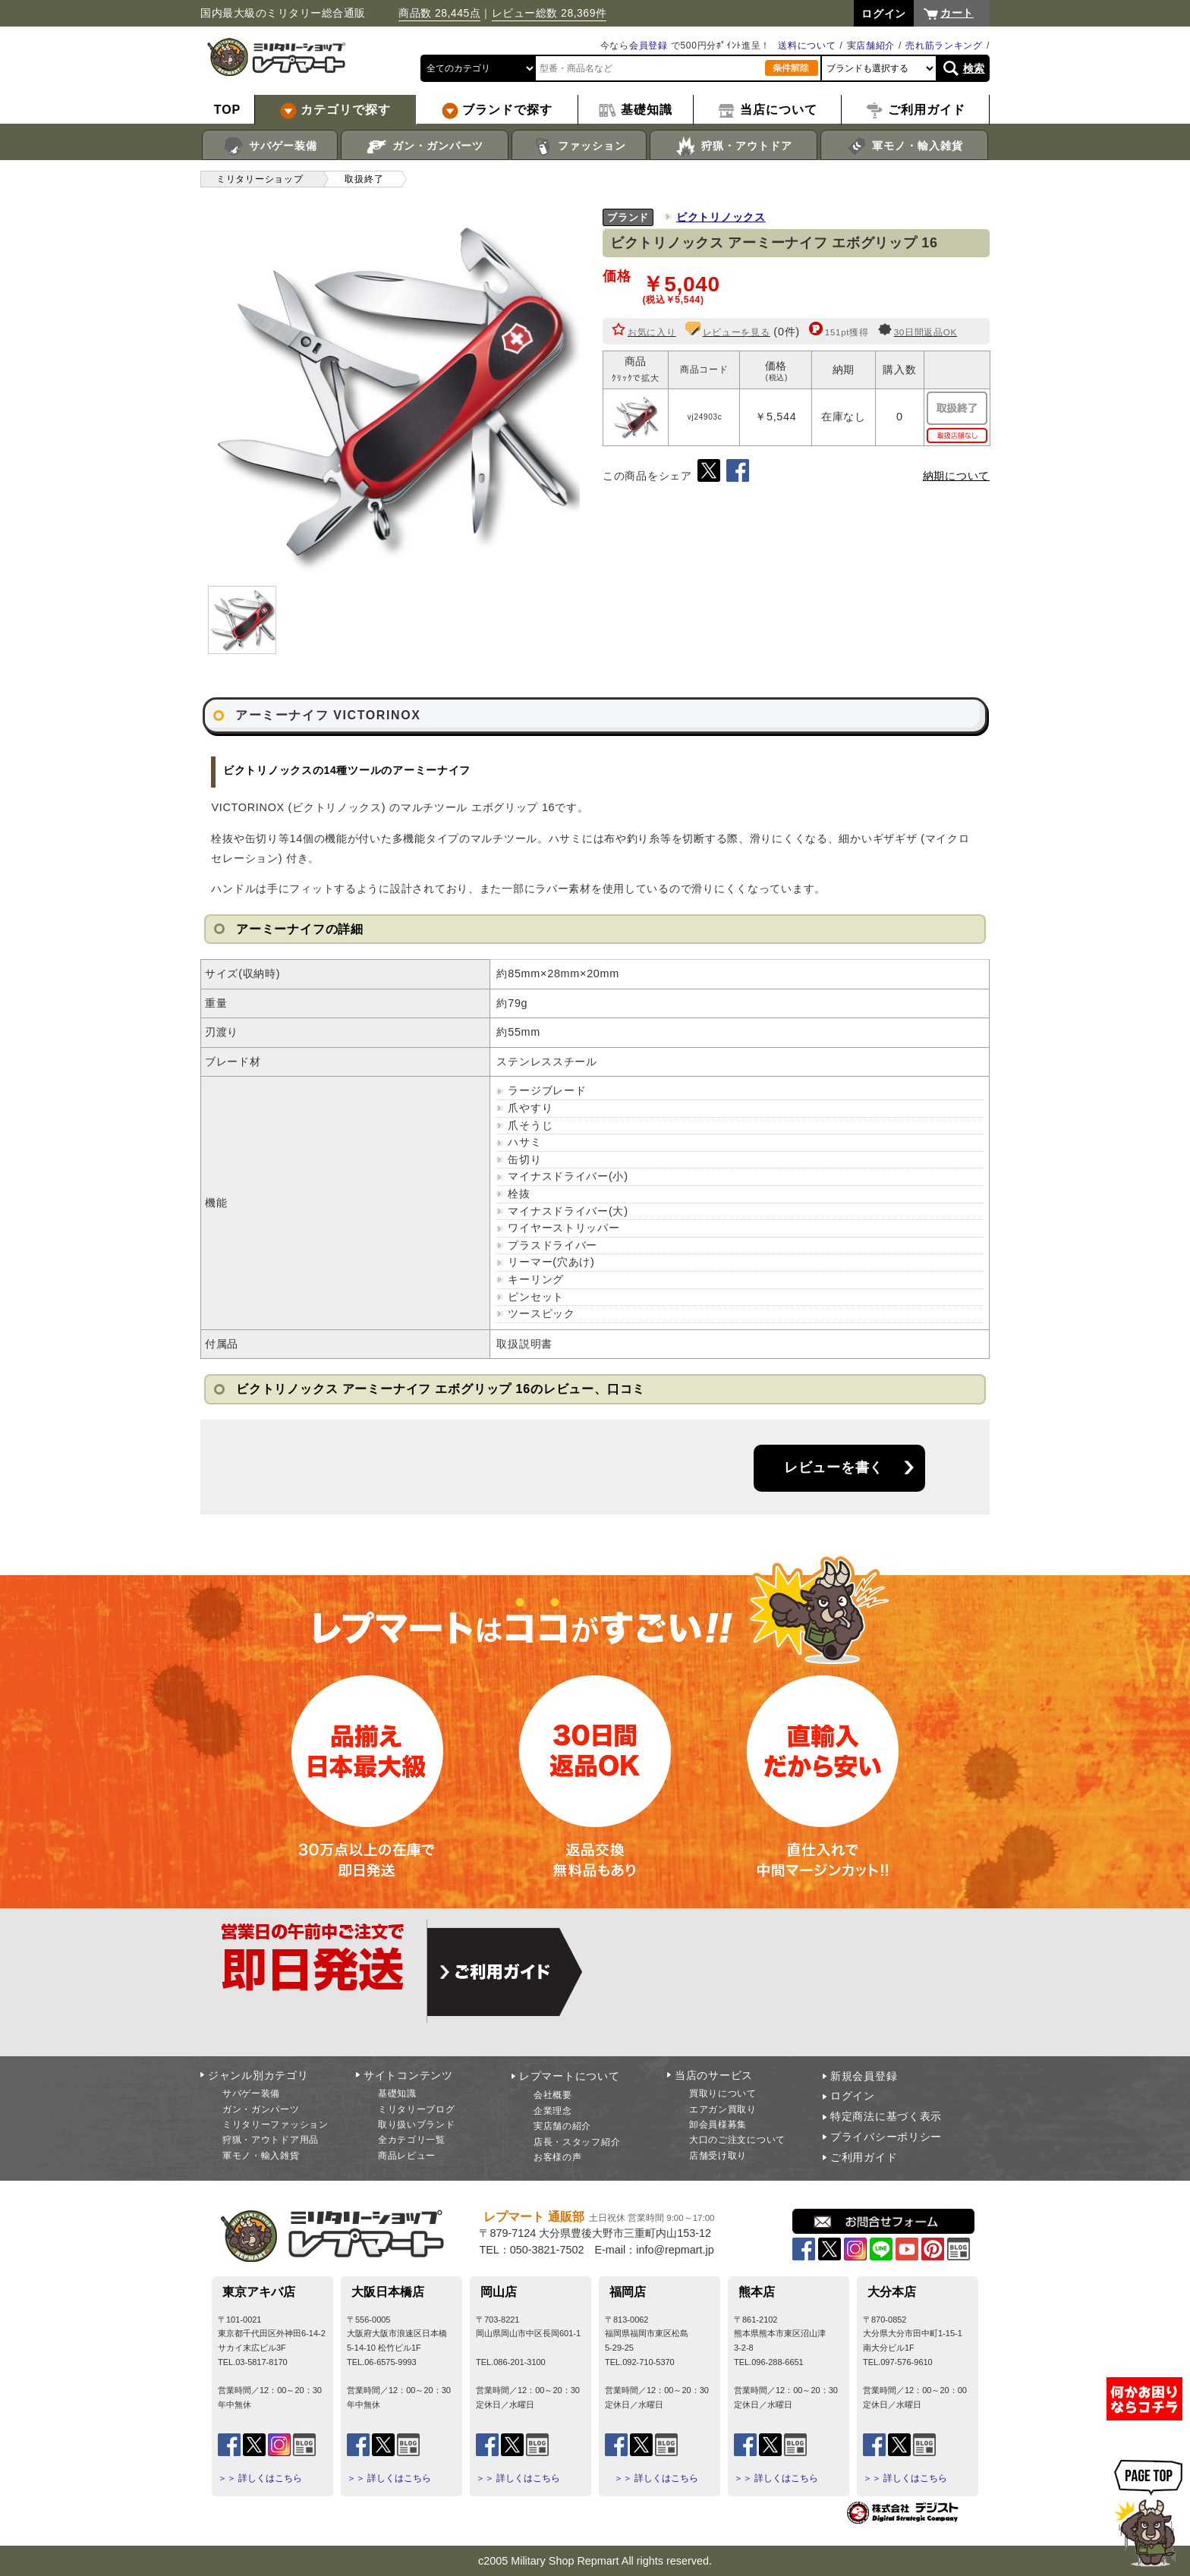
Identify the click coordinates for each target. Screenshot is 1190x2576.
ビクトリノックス (721, 217)
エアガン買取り (723, 2109)
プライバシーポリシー (886, 2137)
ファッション (579, 146)
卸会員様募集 (718, 2124)
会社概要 (553, 2095)
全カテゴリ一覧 (411, 2139)
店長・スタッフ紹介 (577, 2142)
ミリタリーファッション (275, 2124)
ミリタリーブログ (416, 2109)
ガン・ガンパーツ (424, 146)
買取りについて (723, 2093)
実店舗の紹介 (562, 2126)
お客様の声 (558, 2157)
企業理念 (553, 2111)
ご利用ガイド (863, 2157)
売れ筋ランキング (944, 45)
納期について (956, 476)
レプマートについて (569, 2076)
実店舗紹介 (871, 45)
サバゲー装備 (269, 146)
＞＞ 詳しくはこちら (260, 2478)
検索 (974, 68)
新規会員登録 (863, 2076)
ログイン (852, 2096)
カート (957, 13)
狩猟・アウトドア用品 (270, 2139)
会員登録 (648, 45)
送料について (807, 45)
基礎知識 (397, 2093)
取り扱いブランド (416, 2124)
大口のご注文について (737, 2139)
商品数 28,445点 (439, 13)
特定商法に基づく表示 (886, 2116)
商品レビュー (407, 2155)
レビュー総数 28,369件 (549, 13)
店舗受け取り (718, 2155)
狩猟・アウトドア (733, 146)
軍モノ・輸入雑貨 (904, 146)
